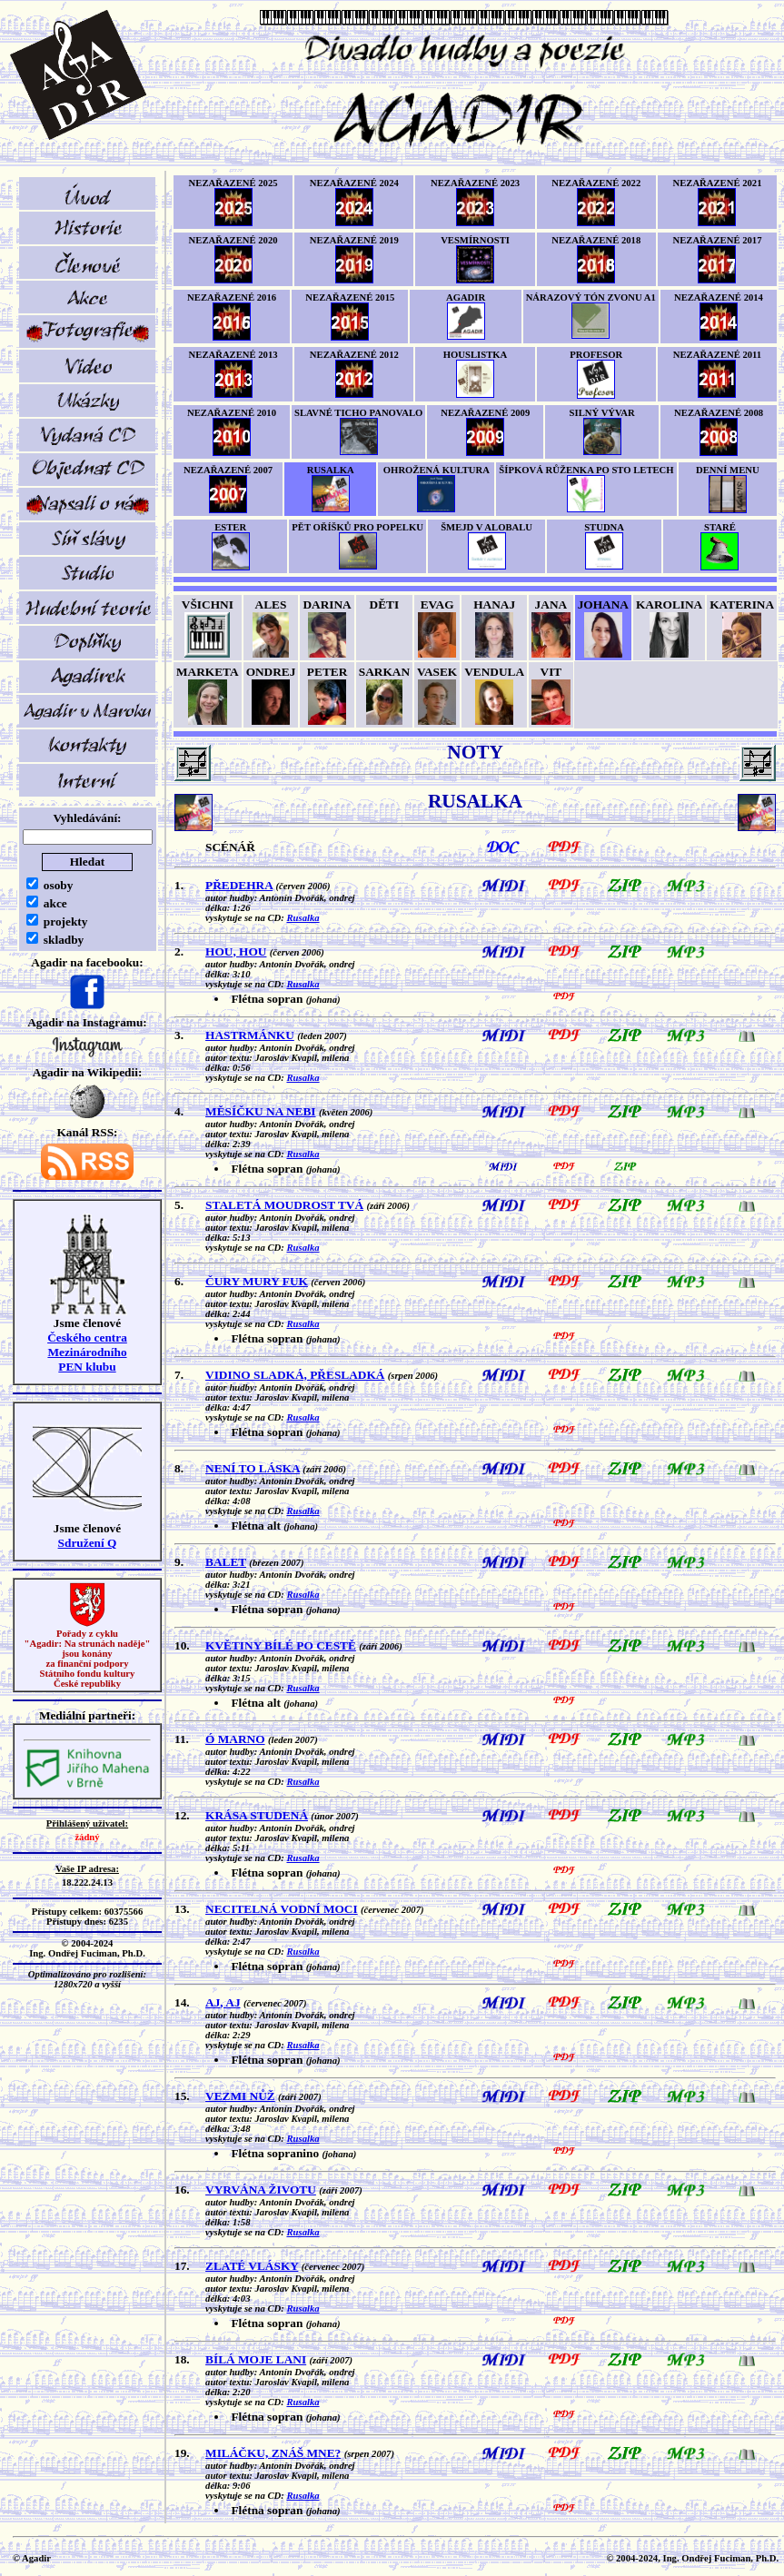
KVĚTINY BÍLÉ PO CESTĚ (280, 1645)
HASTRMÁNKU (249, 1035)
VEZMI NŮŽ (240, 2096)
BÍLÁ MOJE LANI (255, 2359)
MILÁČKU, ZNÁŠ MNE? (273, 2453)
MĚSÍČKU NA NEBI (260, 1111)
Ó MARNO (235, 1739)
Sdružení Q (87, 1543)
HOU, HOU (235, 951)
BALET (225, 1562)
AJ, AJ (223, 2002)
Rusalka (302, 918)
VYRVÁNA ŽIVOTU (260, 2189)
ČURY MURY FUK (256, 1281)
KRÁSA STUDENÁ (256, 1815)
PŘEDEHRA (239, 885)
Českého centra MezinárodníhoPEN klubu (87, 1352)
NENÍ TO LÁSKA (252, 1468)
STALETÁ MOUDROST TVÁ (284, 1205)
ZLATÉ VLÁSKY (251, 2266)
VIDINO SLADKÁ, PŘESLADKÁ (294, 1375)
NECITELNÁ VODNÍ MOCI (281, 1909)
